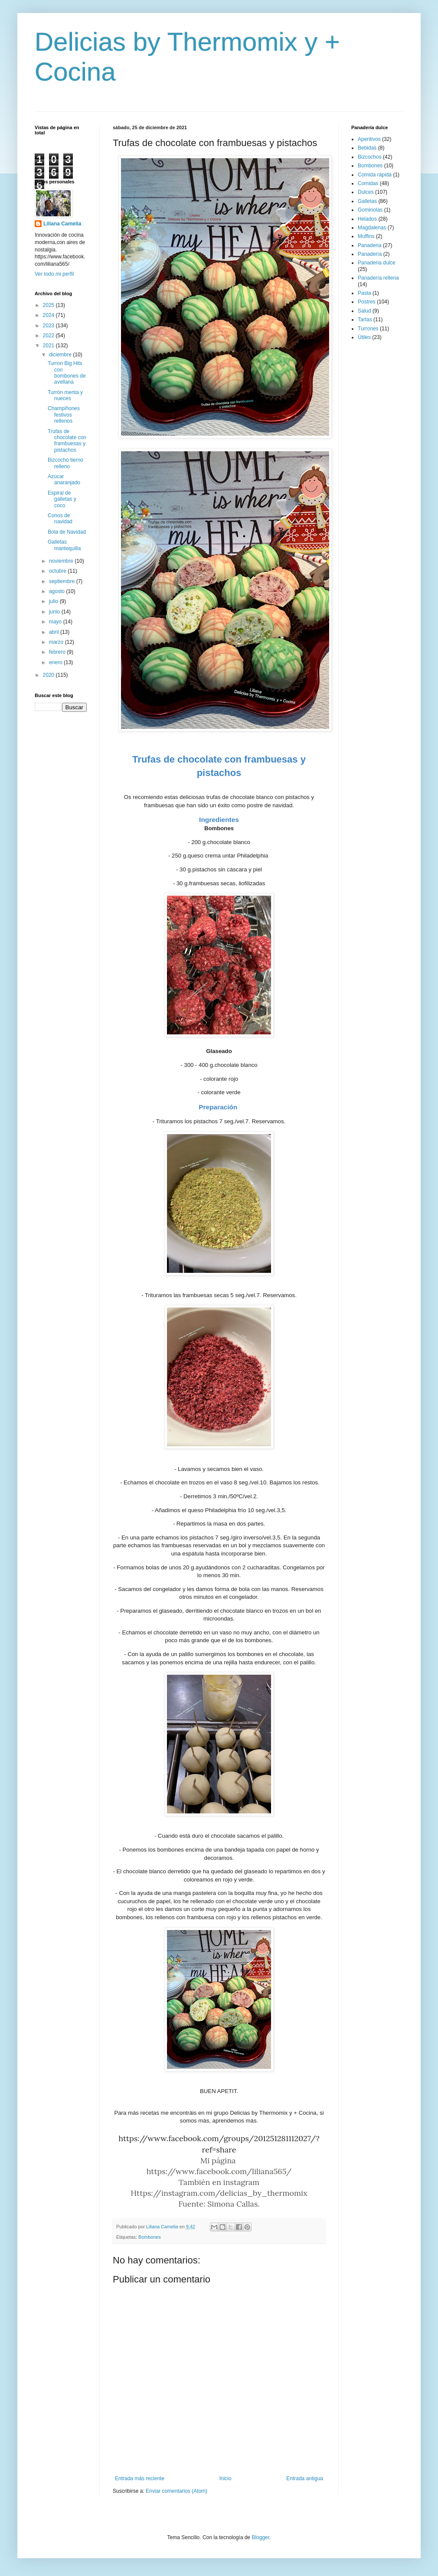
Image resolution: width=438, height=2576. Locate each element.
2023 (49, 326)
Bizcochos (370, 157)
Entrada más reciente (139, 2478)
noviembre (62, 561)
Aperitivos (369, 139)
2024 (49, 315)
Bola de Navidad (67, 532)
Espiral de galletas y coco (62, 499)
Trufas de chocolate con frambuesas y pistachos (67, 440)
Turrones (368, 329)
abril (54, 632)
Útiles (364, 337)
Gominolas (370, 210)
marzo (57, 642)
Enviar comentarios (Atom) (176, 2491)
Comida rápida (375, 175)
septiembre (62, 581)
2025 (49, 305)
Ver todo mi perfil (54, 274)
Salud (364, 311)
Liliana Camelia (62, 224)
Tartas (365, 319)
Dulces (366, 192)
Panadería (370, 254)
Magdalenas (372, 228)
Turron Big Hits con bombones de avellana (67, 372)
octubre (58, 571)
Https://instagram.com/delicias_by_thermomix (219, 2193)
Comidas (368, 183)
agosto (57, 591)
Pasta (364, 293)
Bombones (149, 2237)
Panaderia (370, 245)
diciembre (61, 355)
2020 (49, 675)
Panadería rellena (378, 278)
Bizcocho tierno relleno (65, 463)
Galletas (367, 201)
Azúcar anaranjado (64, 479)
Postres (367, 302)
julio (54, 601)
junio (55, 612)
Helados (367, 219)
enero (56, 662)
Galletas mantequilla (64, 545)
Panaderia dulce (377, 263)
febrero (58, 652)
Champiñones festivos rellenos (64, 414)
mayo (56, 622)
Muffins (366, 236)
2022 (49, 336)
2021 (49, 345)
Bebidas (367, 148)
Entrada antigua (304, 2478)
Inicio (225, 2478)
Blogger (260, 2537)
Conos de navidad (60, 518)
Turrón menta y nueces (65, 395)
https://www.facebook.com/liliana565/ (219, 2171)
